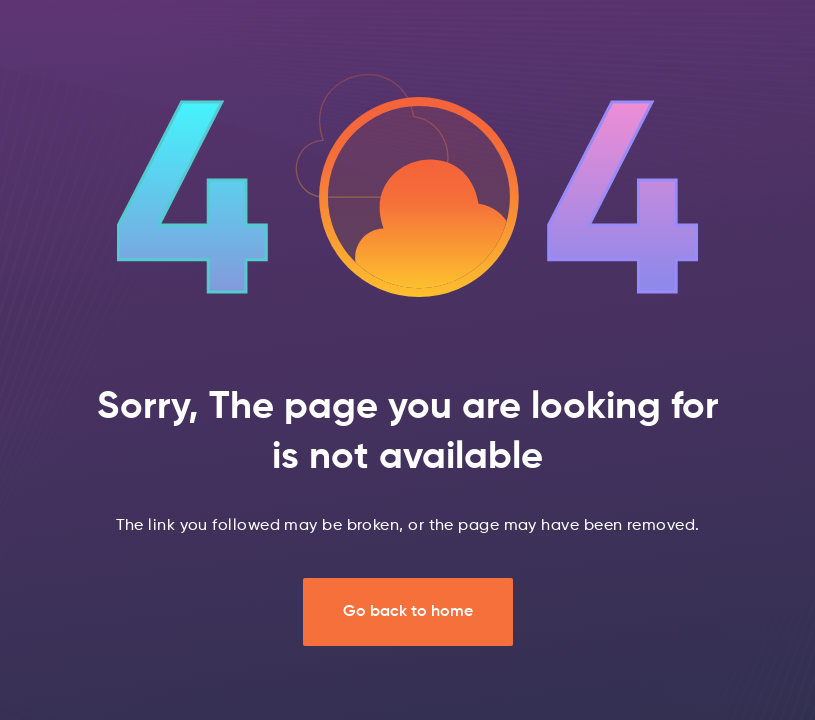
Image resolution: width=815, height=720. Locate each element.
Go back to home (408, 612)
